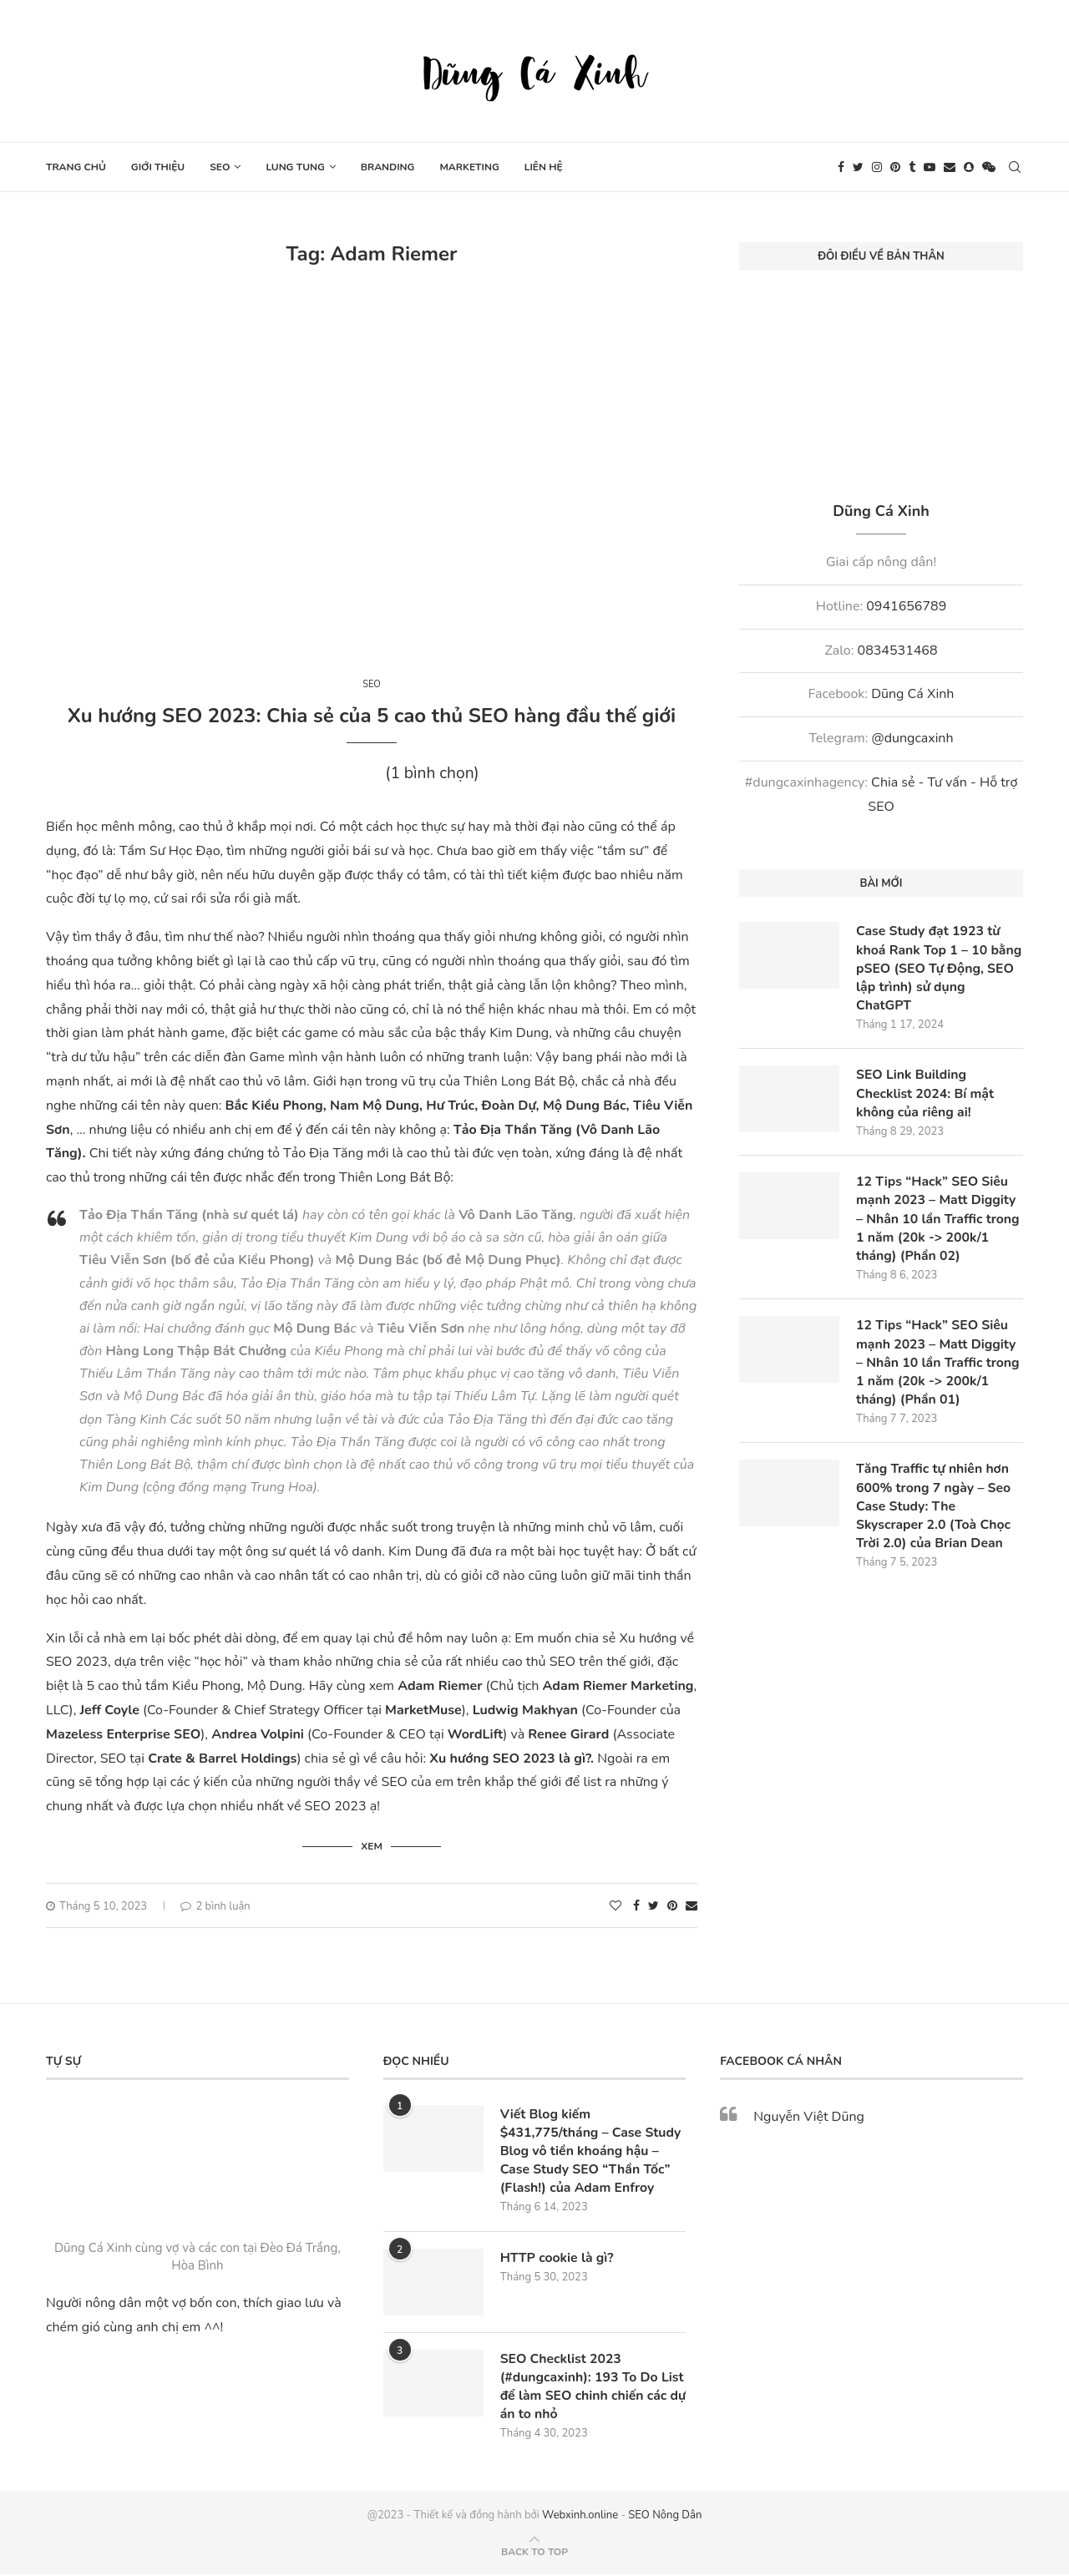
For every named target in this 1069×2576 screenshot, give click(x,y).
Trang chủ (76, 167)
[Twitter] (858, 167)
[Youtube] (929, 167)
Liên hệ (543, 167)
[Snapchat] (969, 167)
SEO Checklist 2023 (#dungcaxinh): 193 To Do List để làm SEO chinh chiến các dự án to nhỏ (586, 2387)
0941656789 (906, 606)
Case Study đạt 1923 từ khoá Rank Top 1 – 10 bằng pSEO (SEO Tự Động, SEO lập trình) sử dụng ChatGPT (938, 968)
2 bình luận (215, 1905)
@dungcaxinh (913, 738)
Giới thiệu (158, 167)
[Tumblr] (912, 167)
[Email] (949, 167)
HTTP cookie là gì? (558, 2258)
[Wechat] (989, 167)
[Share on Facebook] (636, 1905)
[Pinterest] (895, 167)
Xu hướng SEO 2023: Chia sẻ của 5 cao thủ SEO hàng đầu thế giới (372, 715)
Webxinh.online (580, 2516)
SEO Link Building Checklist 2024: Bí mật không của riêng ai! (926, 1095)
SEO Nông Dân (665, 2516)
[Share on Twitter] (653, 1905)
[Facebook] (841, 167)
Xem (372, 1845)
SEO (220, 167)
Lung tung (295, 167)
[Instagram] (877, 167)
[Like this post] (615, 1905)
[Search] (1014, 167)
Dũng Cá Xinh (912, 694)
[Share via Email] (691, 1905)
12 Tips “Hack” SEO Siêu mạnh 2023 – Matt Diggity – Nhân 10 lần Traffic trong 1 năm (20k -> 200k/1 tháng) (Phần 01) (938, 1366)
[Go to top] (534, 2552)
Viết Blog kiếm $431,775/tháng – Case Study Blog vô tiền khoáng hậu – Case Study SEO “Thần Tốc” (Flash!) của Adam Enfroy (592, 2151)
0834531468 (898, 650)
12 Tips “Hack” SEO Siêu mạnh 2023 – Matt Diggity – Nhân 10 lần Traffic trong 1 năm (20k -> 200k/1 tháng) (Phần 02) (938, 1221)
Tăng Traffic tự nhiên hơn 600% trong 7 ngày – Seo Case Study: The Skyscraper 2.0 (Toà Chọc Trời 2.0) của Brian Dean (934, 1511)
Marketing (469, 167)
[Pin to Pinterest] (672, 1905)
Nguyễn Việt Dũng (808, 2116)
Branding (388, 167)
